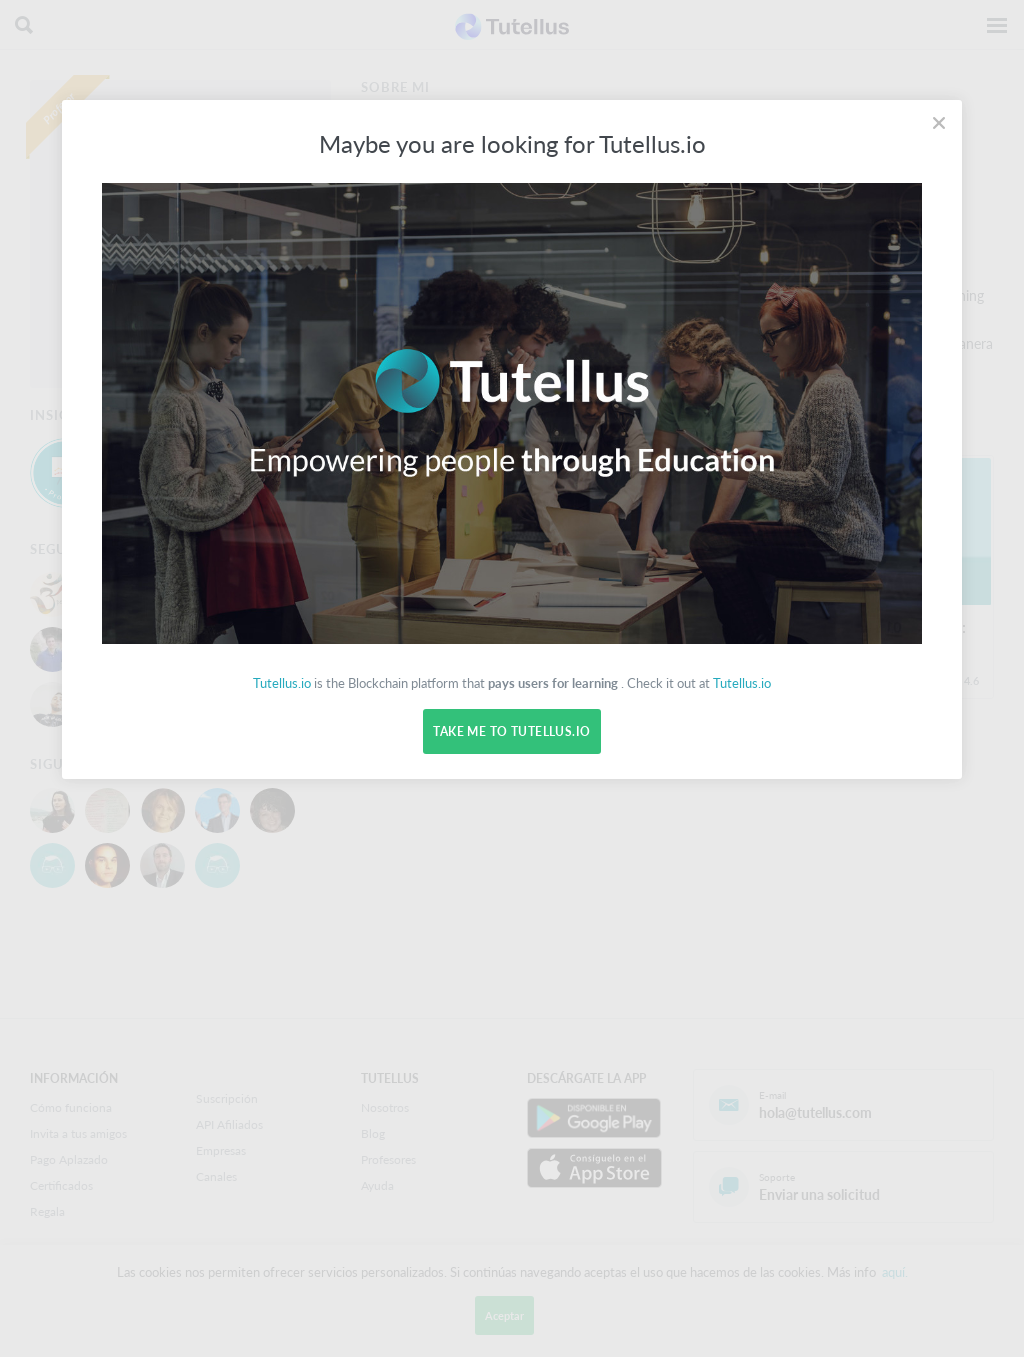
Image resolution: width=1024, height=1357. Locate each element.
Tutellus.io (282, 683)
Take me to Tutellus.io (511, 731)
